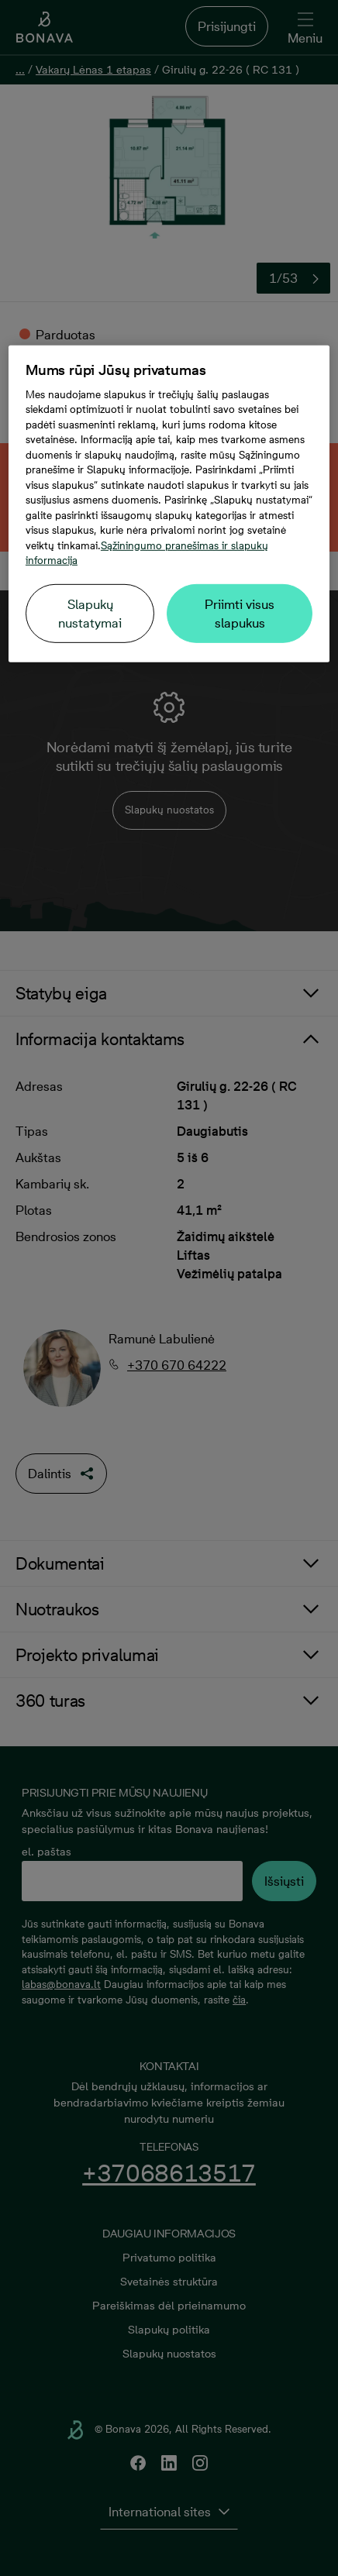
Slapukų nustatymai (90, 614)
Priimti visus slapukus (239, 614)
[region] (169, 504)
